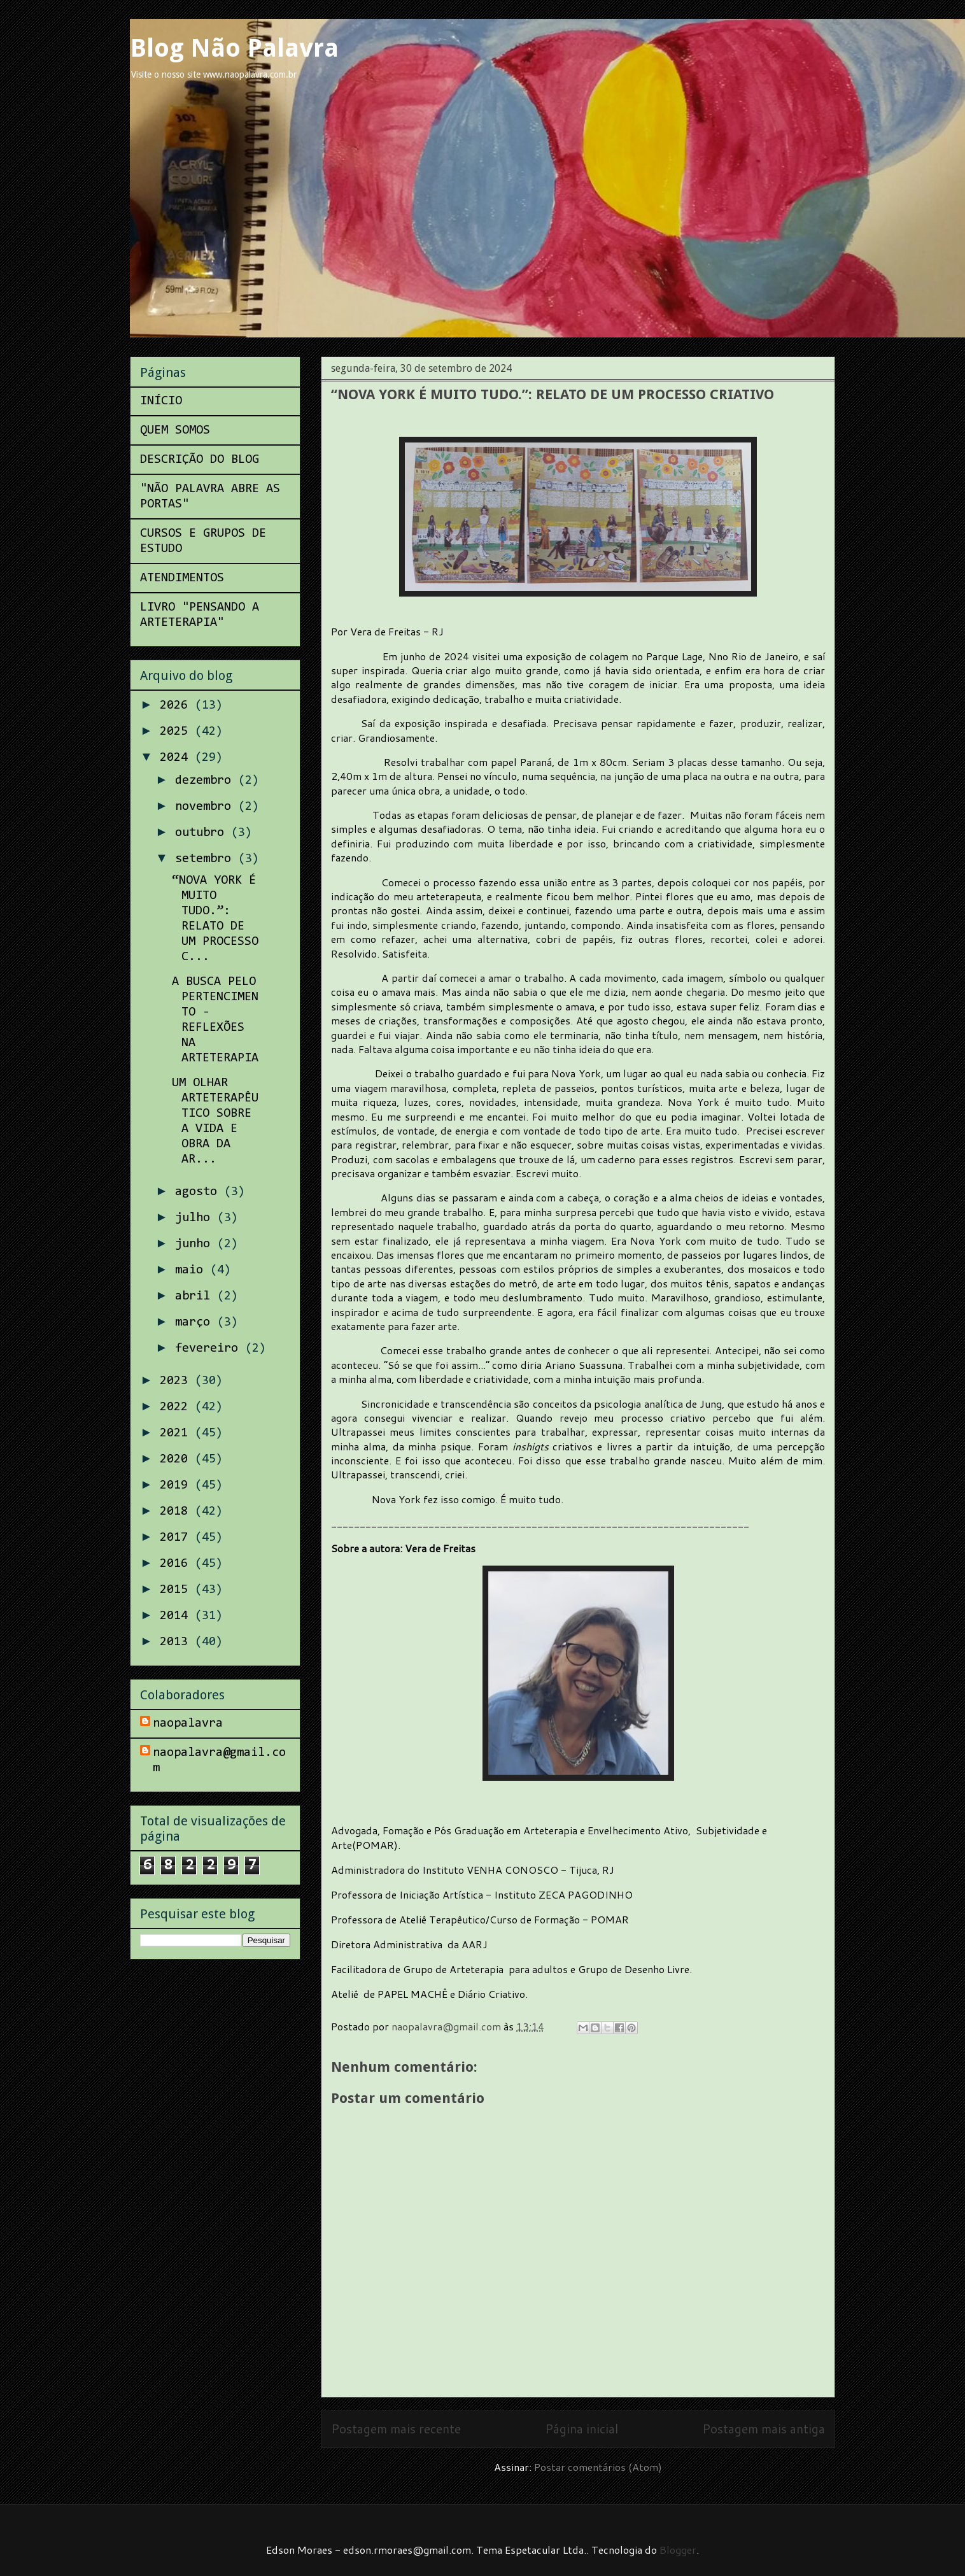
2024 (177, 757)
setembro (206, 859)
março (196, 1322)
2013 (177, 1642)
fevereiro (210, 1348)
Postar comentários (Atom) (598, 2466)
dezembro (206, 780)
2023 (177, 1381)
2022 (177, 1407)
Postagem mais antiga (763, 2428)
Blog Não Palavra (234, 48)
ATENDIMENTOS (182, 578)
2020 (177, 1459)
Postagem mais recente (396, 2428)
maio (192, 1270)
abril (196, 1296)
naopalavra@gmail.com (219, 1760)
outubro (203, 832)
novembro (206, 806)
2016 (177, 1563)
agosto (199, 1191)
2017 (177, 1537)
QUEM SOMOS (175, 430)
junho (196, 1244)
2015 (177, 1589)
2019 (177, 1485)
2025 (177, 731)
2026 (177, 705)
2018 (177, 1511)
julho (196, 1218)
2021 (177, 1433)
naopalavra (188, 1723)
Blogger (677, 2549)
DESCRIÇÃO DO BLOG (199, 459)
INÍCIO (161, 401)
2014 (177, 1616)
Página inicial (581, 2428)
